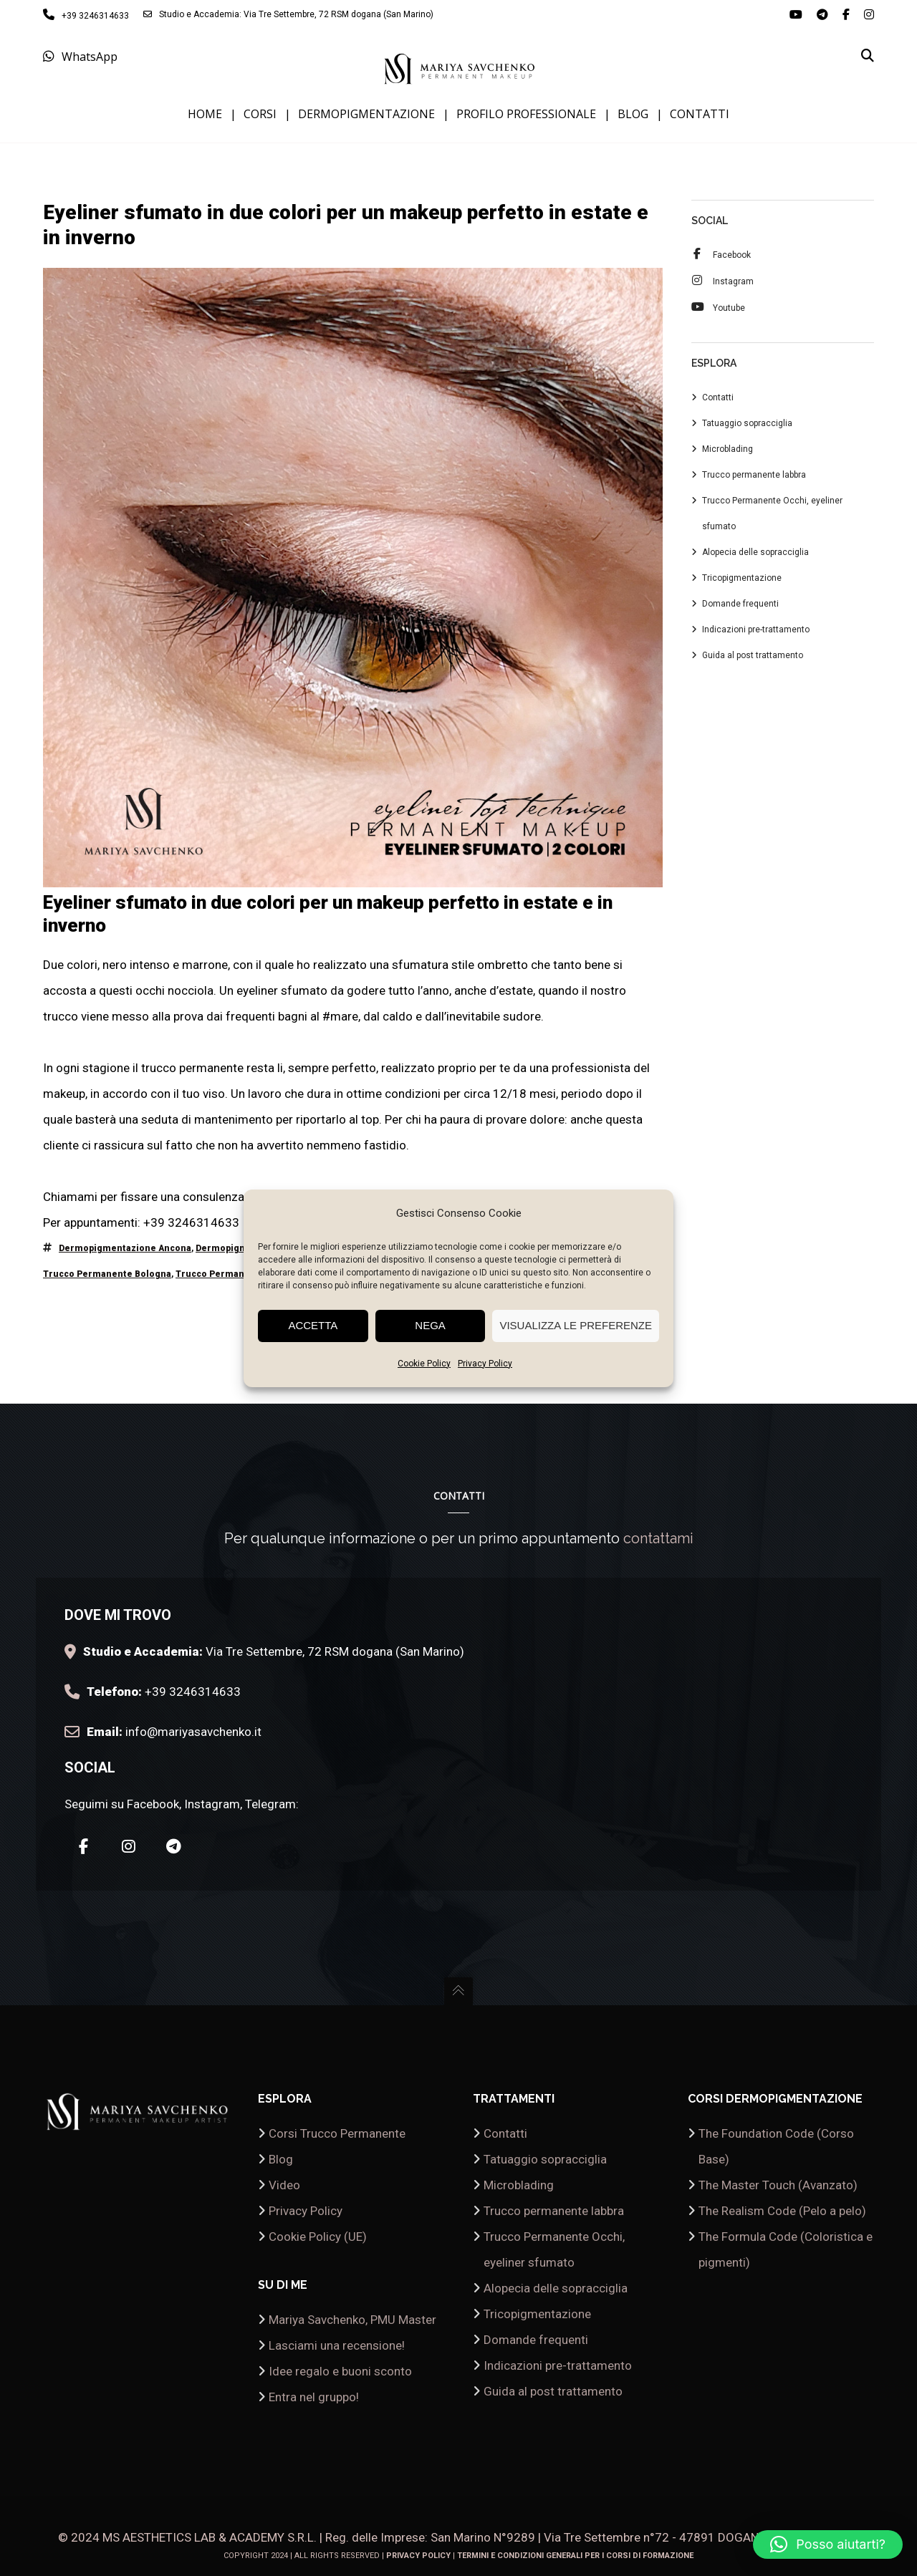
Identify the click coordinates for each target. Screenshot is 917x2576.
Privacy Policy (485, 1364)
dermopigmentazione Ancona (125, 1250)
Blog (281, 2159)
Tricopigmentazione (742, 579)
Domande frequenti (740, 605)
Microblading (727, 450)
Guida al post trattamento (752, 657)
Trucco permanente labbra (754, 476)
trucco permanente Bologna (107, 1275)
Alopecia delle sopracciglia (755, 554)
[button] (828, 2544)
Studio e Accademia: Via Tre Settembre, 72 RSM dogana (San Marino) (288, 14)
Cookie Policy (424, 1364)
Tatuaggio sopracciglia (747, 425)
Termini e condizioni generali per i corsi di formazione (575, 2555)
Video (284, 2185)
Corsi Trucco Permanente (337, 2133)
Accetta (312, 1325)
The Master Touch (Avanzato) (778, 2185)
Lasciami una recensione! (337, 2345)
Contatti (718, 399)
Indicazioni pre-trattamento (756, 631)
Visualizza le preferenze (575, 1325)
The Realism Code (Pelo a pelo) (782, 2211)
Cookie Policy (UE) (318, 2236)
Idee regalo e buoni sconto (340, 2371)
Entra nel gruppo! (314, 2397)
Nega (430, 1325)
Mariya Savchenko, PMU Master (352, 2319)
